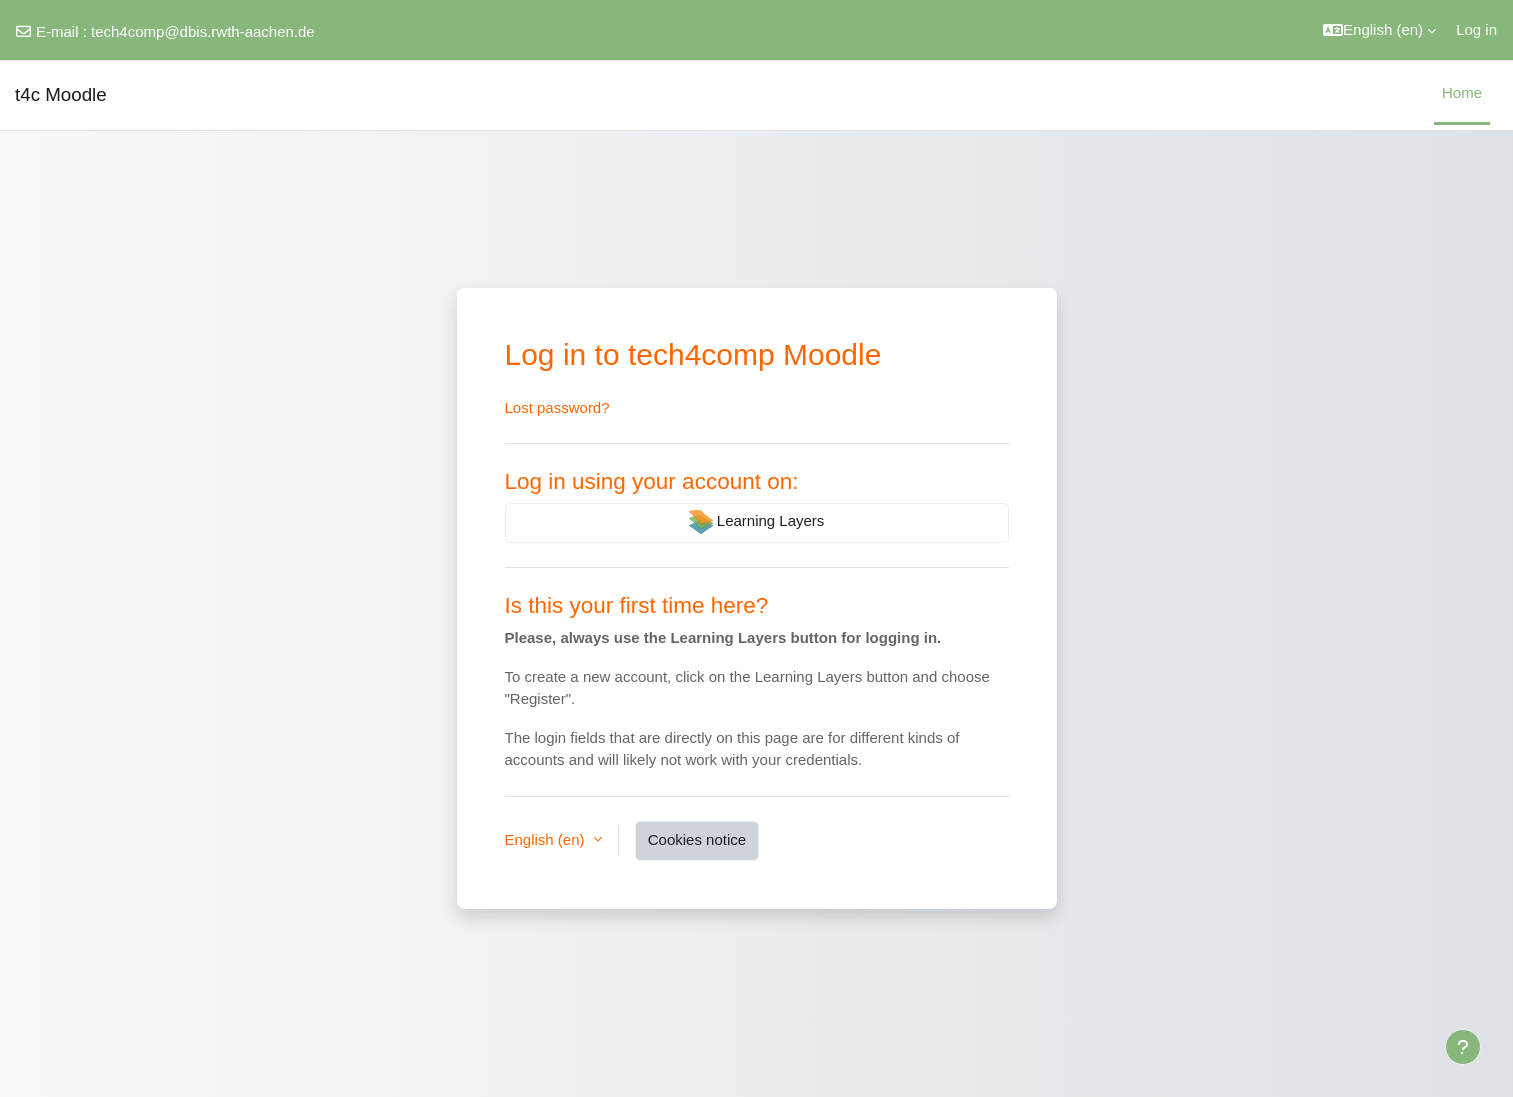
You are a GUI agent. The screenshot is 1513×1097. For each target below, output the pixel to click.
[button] (1379, 30)
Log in (1476, 29)
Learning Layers (757, 522)
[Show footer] (1463, 1047)
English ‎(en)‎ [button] (547, 839)
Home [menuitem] (1462, 92)
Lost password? (557, 407)
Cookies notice (697, 839)
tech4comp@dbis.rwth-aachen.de (203, 31)
